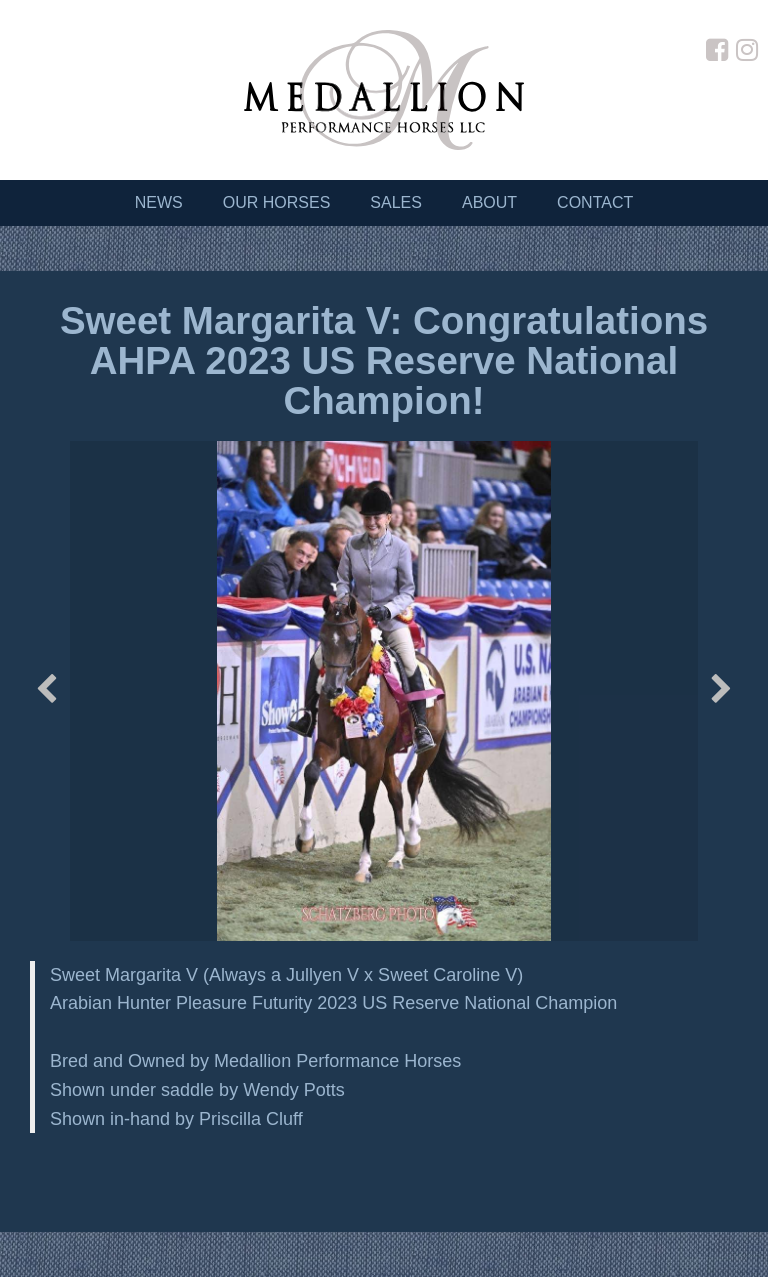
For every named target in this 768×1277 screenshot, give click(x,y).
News (159, 202)
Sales (396, 202)
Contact (595, 202)
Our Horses (277, 202)
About (489, 202)
